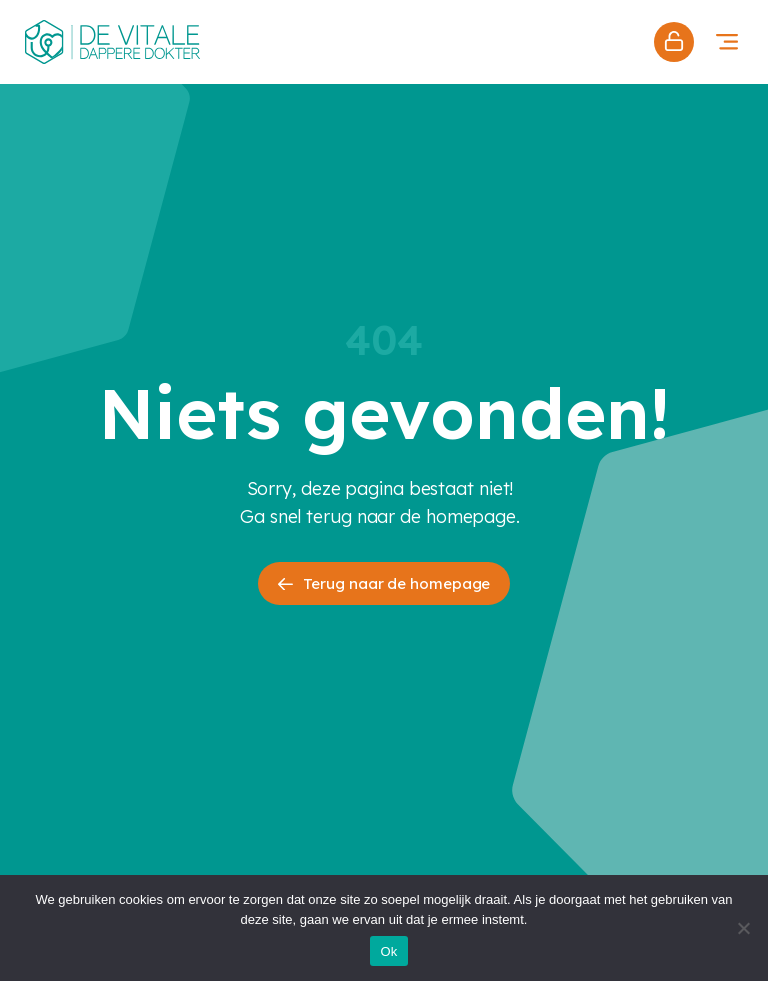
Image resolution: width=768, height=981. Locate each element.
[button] (726, 41)
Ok (388, 951)
